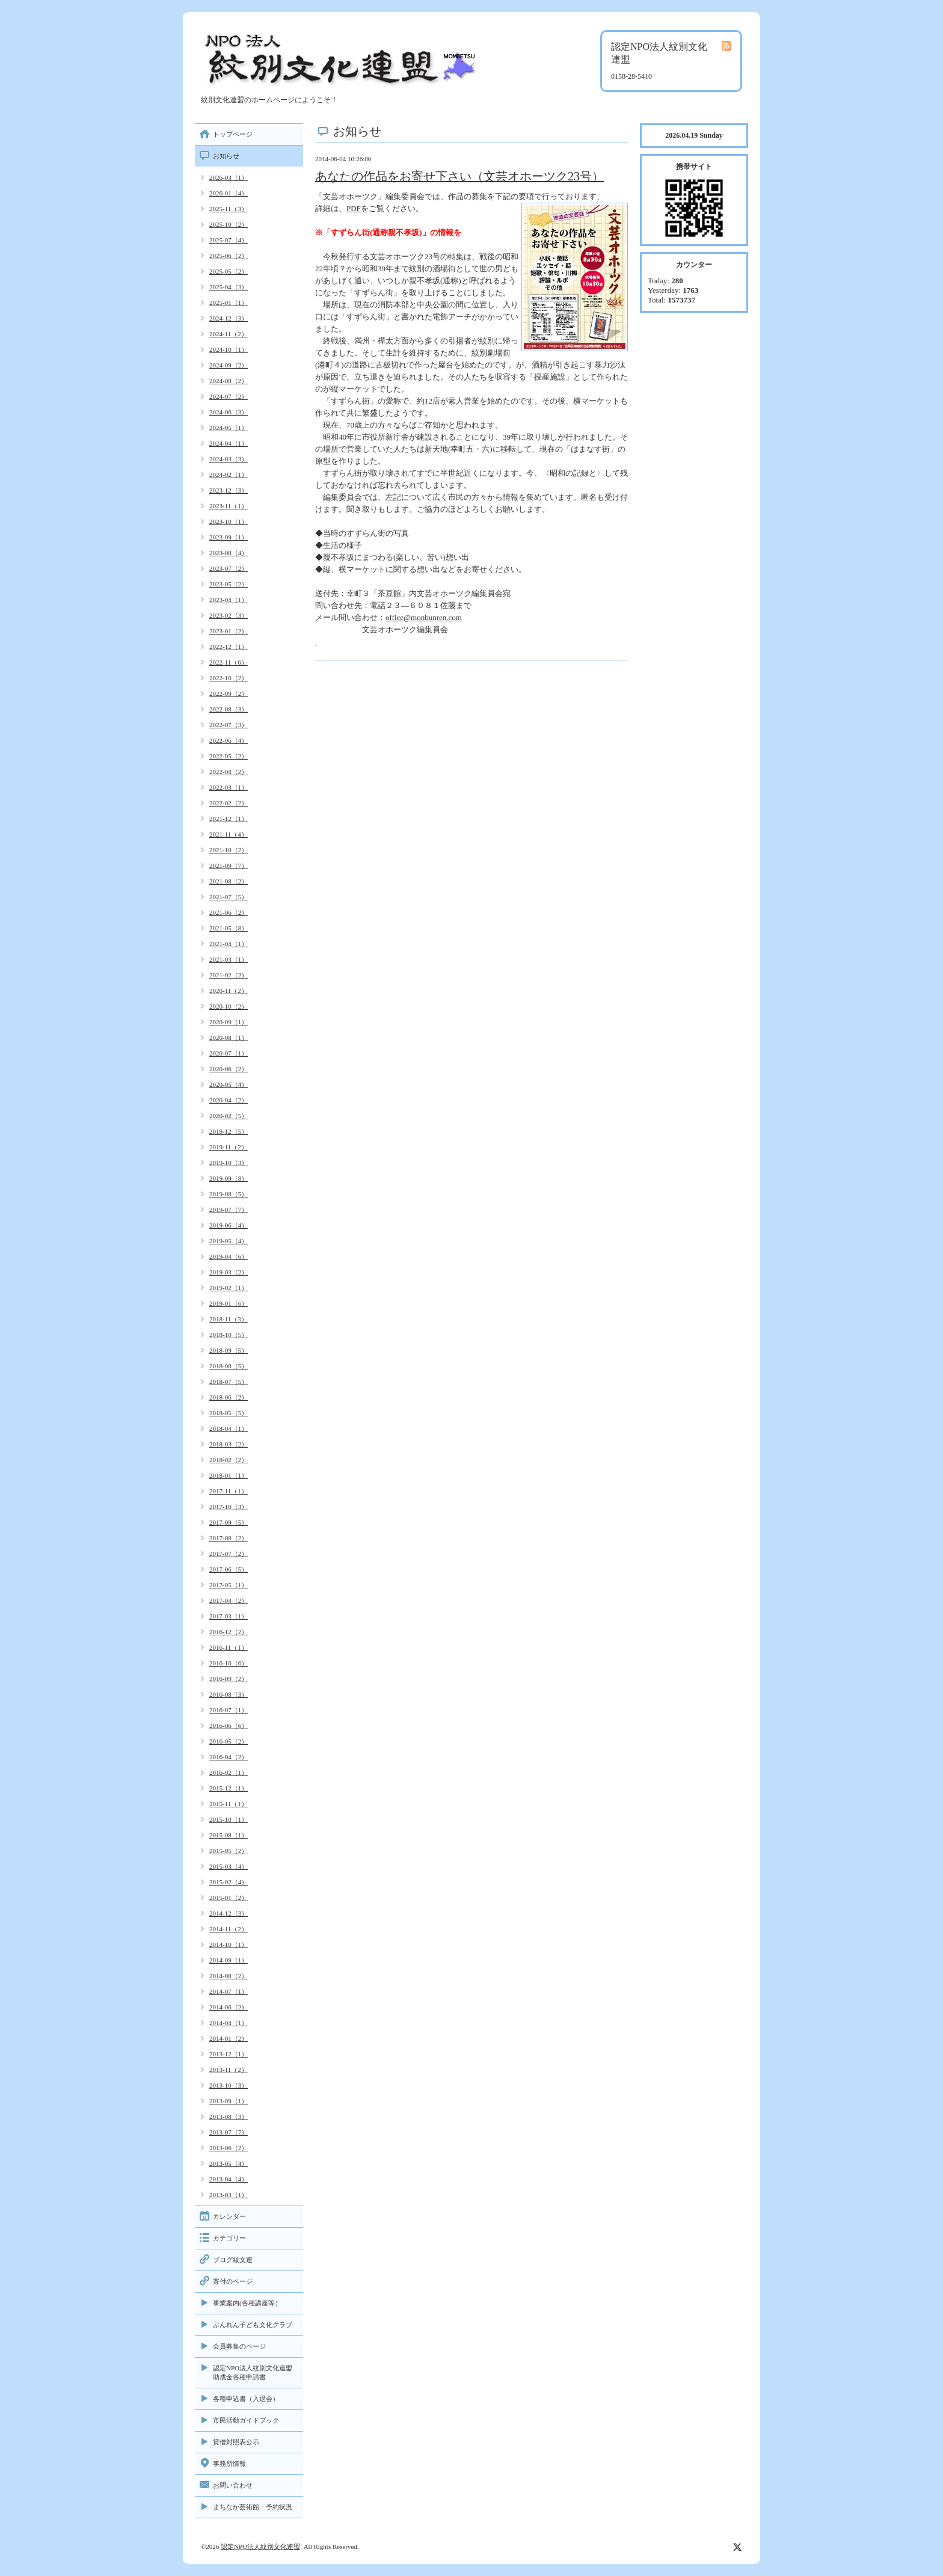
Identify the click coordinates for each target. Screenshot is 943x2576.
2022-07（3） (228, 724)
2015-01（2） (228, 1897)
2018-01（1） (228, 1475)
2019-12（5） (228, 1131)
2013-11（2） (228, 2069)
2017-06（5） (228, 1569)
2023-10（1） (228, 521)
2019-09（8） (228, 1178)
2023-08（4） (228, 552)
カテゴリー (229, 2238)
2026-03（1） (228, 177)
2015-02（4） (228, 1882)
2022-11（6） (228, 662)
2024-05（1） (228, 427)
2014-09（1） (228, 1960)
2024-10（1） (228, 349)
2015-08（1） (228, 1835)
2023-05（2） (228, 584)
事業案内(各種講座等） (247, 2303)
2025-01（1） (228, 302)
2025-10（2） (228, 224)
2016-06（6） (228, 1725)
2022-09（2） (228, 693)
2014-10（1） (228, 1944)
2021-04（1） (228, 943)
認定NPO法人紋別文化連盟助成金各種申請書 (252, 2372)
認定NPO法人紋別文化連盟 (260, 2546)
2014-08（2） (228, 1975)
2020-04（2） (228, 1100)
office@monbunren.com (423, 617)
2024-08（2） (228, 380)
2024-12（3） (228, 318)
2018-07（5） (228, 1381)
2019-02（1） (228, 1287)
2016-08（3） (228, 1694)
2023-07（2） (228, 568)
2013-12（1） (228, 2054)
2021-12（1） (228, 818)
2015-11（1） (228, 1803)
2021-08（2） (228, 881)
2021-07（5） (228, 896)
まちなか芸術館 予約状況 (252, 2506)
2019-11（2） (228, 1147)
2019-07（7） (228, 1209)
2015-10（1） (228, 1819)
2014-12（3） (228, 1913)
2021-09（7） (228, 865)
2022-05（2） (228, 756)
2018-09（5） (228, 1350)
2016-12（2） (228, 1631)
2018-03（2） (228, 1444)
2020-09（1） (228, 1021)
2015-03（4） (228, 1866)
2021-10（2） (228, 849)
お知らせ (226, 155)
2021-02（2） (228, 975)
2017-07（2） (228, 1553)
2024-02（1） (228, 474)
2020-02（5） (228, 1115)
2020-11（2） (228, 990)
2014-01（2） (228, 2038)
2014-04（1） (228, 2022)
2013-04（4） (228, 2179)
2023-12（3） (228, 490)
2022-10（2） (228, 677)
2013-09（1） (228, 2100)
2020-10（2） (228, 1006)
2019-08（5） (228, 1193)
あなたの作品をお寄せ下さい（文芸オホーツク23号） (459, 176)
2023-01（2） (228, 631)
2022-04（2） (228, 771)
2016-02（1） (228, 1772)
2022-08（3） (228, 709)
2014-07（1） (228, 1991)
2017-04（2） (228, 1600)
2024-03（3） (228, 459)
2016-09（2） (228, 1678)
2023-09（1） (228, 537)
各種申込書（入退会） (246, 2398)
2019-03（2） (228, 1272)
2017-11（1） (228, 1491)
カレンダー (229, 2216)
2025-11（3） (228, 208)
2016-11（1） (228, 1647)
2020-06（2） (228, 1068)
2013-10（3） (228, 2085)
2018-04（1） (228, 1428)
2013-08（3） (228, 2116)
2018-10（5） (228, 1334)
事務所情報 (229, 2463)
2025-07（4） (228, 240)
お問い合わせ (233, 2485)
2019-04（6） (228, 1256)
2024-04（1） (228, 443)
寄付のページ (233, 2281)
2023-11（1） (228, 505)
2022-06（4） (228, 740)
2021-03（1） (228, 959)
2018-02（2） (228, 1459)
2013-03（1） (228, 2194)
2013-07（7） (228, 2132)
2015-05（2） (228, 1850)
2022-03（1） (228, 787)
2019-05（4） (228, 1240)
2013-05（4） (228, 2163)
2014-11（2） (228, 1928)
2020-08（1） (228, 1037)
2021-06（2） (228, 912)
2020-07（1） (228, 1053)
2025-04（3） (228, 286)
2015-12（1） (228, 1788)
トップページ (233, 134)
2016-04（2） (228, 1756)
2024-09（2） (228, 365)
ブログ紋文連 (233, 2259)
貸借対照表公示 (236, 2441)
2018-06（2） (228, 1397)
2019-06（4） (228, 1225)
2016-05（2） (228, 1741)
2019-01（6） (228, 1303)
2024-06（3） (228, 412)
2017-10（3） (228, 1506)
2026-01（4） (228, 193)
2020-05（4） (228, 1084)
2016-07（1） (228, 1710)
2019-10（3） (228, 1162)
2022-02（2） (228, 803)
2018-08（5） (228, 1365)
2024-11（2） (228, 333)
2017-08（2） (228, 1538)
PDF (353, 208)
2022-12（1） (228, 646)
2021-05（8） (228, 928)
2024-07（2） (228, 396)
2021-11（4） (228, 834)
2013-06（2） (228, 2147)
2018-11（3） (228, 1319)
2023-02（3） (228, 615)
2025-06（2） (228, 255)
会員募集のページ (239, 2346)
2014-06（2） (228, 2007)
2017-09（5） (228, 1522)
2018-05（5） (228, 1412)
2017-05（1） (228, 1584)
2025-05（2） (228, 271)
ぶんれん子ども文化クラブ (252, 2324)
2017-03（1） (228, 1616)
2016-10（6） (228, 1663)
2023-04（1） (228, 599)
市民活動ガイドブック (246, 2420)
